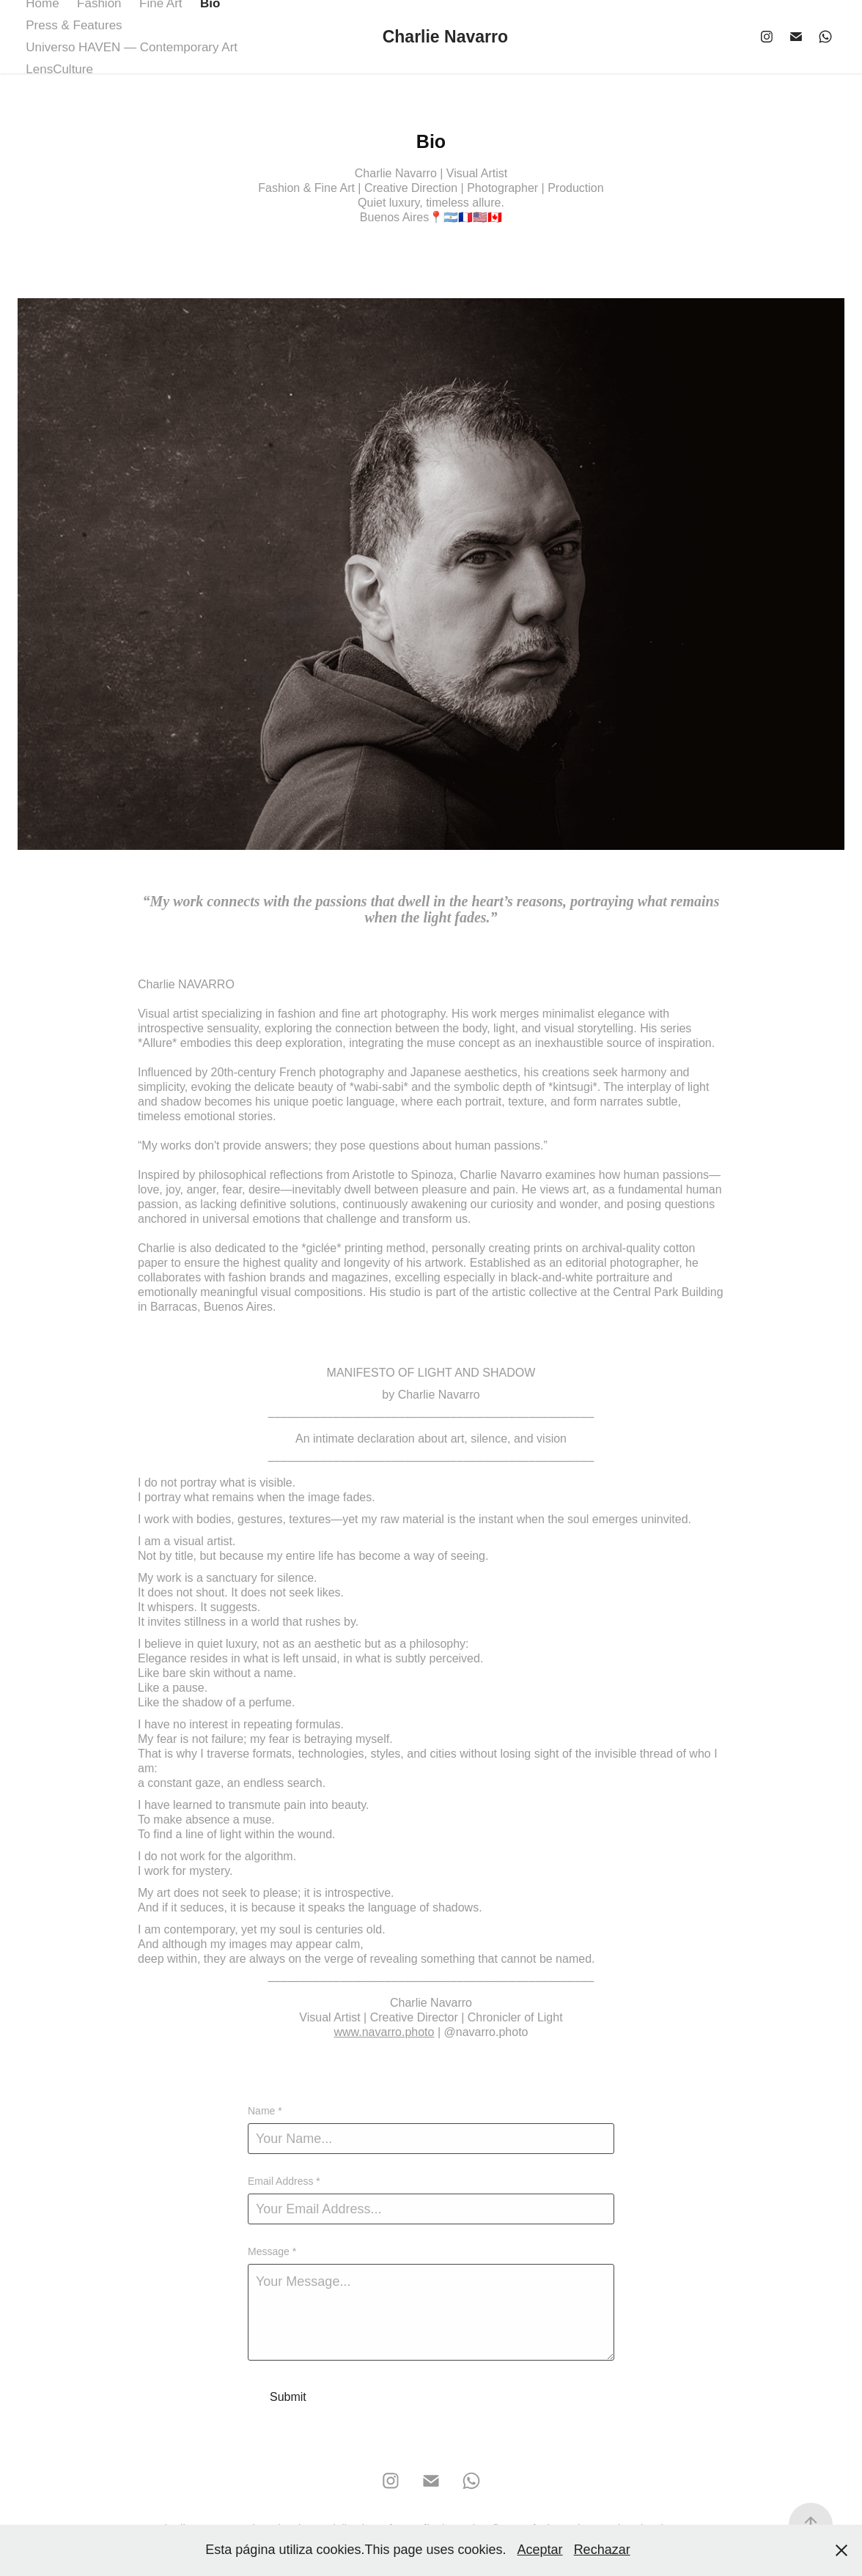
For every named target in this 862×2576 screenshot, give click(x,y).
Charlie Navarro (445, 36)
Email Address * (284, 2181)
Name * (265, 2111)
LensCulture (59, 69)
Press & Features (74, 25)
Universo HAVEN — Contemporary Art (131, 47)
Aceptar (540, 2549)
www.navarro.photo (384, 2032)
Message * (272, 2251)
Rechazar (602, 2549)
